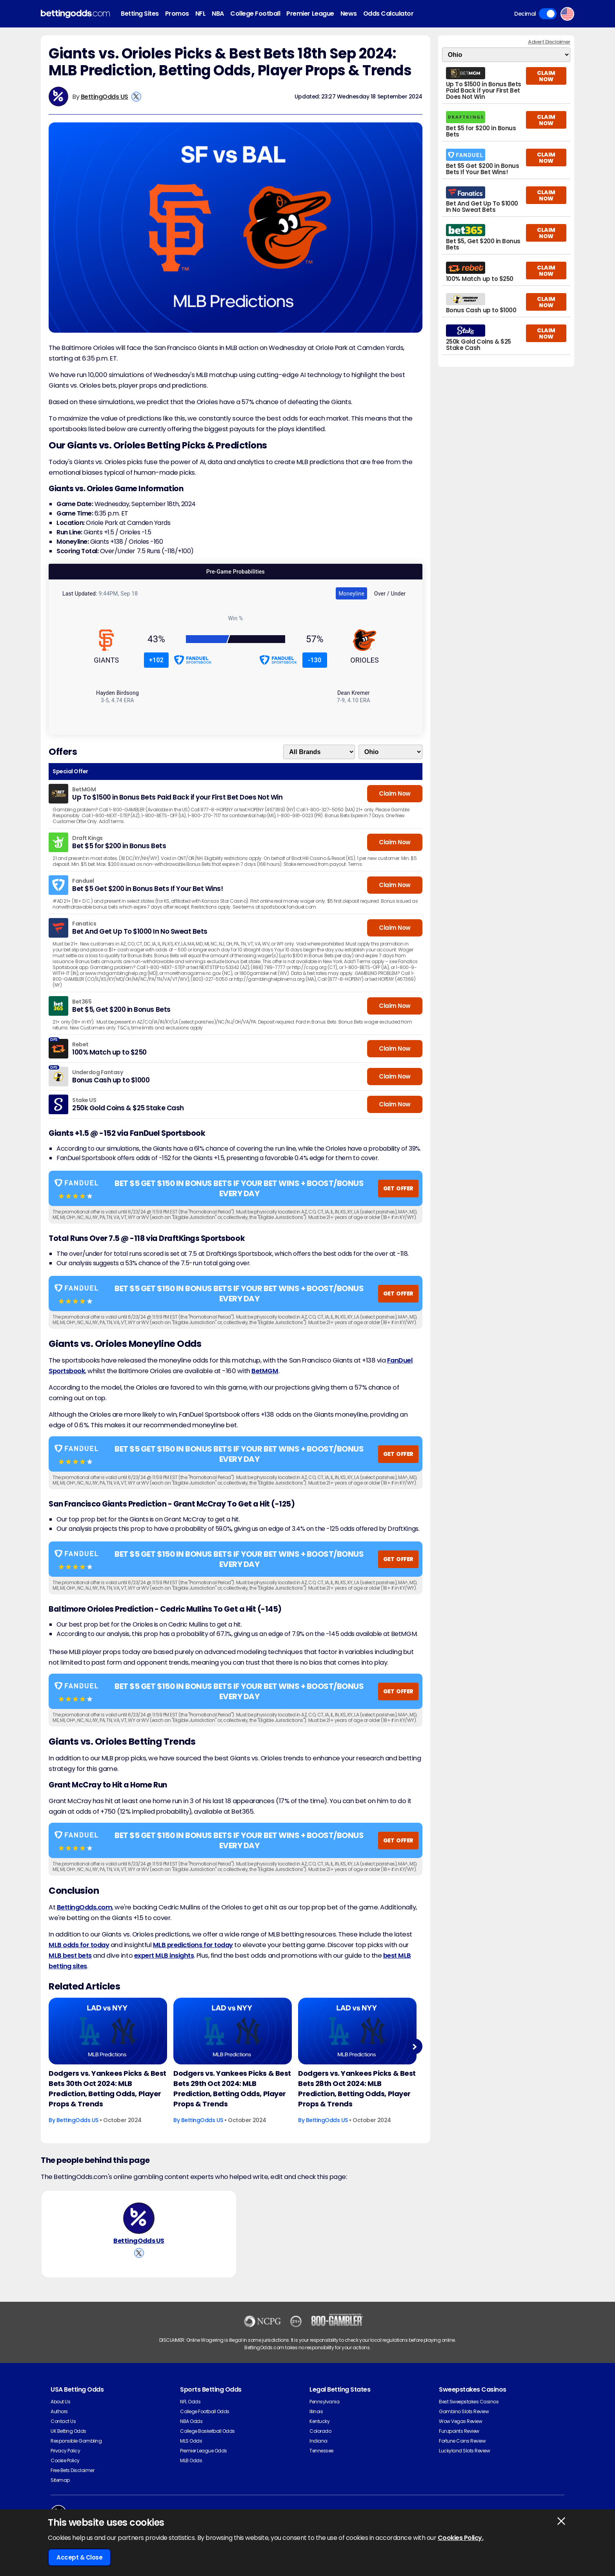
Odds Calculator (388, 13)
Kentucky (319, 2421)
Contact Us (63, 2421)
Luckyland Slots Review (464, 2450)
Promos (177, 13)
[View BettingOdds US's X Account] (136, 97)
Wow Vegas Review (460, 2421)
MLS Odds (191, 2441)
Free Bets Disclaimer (72, 2470)
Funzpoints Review (459, 2431)
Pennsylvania (324, 2401)
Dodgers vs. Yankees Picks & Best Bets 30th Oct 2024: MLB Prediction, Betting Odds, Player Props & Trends (107, 2088)
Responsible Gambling (76, 2441)
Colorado (320, 2431)
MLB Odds (191, 2460)
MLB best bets (70, 1955)
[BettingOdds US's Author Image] (139, 2218)
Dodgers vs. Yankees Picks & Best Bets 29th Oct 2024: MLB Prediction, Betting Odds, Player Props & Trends (232, 2088)
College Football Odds (204, 2411)
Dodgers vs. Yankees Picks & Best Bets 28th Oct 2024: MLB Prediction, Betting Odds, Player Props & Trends (357, 2088)
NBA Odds (191, 2421)
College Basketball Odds (207, 2431)
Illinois (316, 2411)
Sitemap (60, 2480)
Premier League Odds (203, 2450)
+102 (156, 660)
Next (414, 2047)
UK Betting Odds (68, 2431)
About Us (60, 2401)
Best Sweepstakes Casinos (469, 2401)
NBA (218, 13)
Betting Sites (140, 13)
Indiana (318, 2441)
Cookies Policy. (461, 2537)
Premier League (310, 13)
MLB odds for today (79, 1944)
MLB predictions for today (193, 1944)
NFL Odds (190, 2401)
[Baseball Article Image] (108, 2031)
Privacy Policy (65, 2450)
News (348, 13)
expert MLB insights (164, 1955)
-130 (314, 660)
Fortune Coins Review (462, 2441)
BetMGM (264, 1370)
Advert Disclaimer (549, 41)
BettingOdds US (104, 96)
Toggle (548, 13)
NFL (200, 13)
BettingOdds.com (85, 1907)
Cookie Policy (65, 2460)
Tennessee (321, 2450)
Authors (59, 2411)
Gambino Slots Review (464, 2411)
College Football (255, 13)
